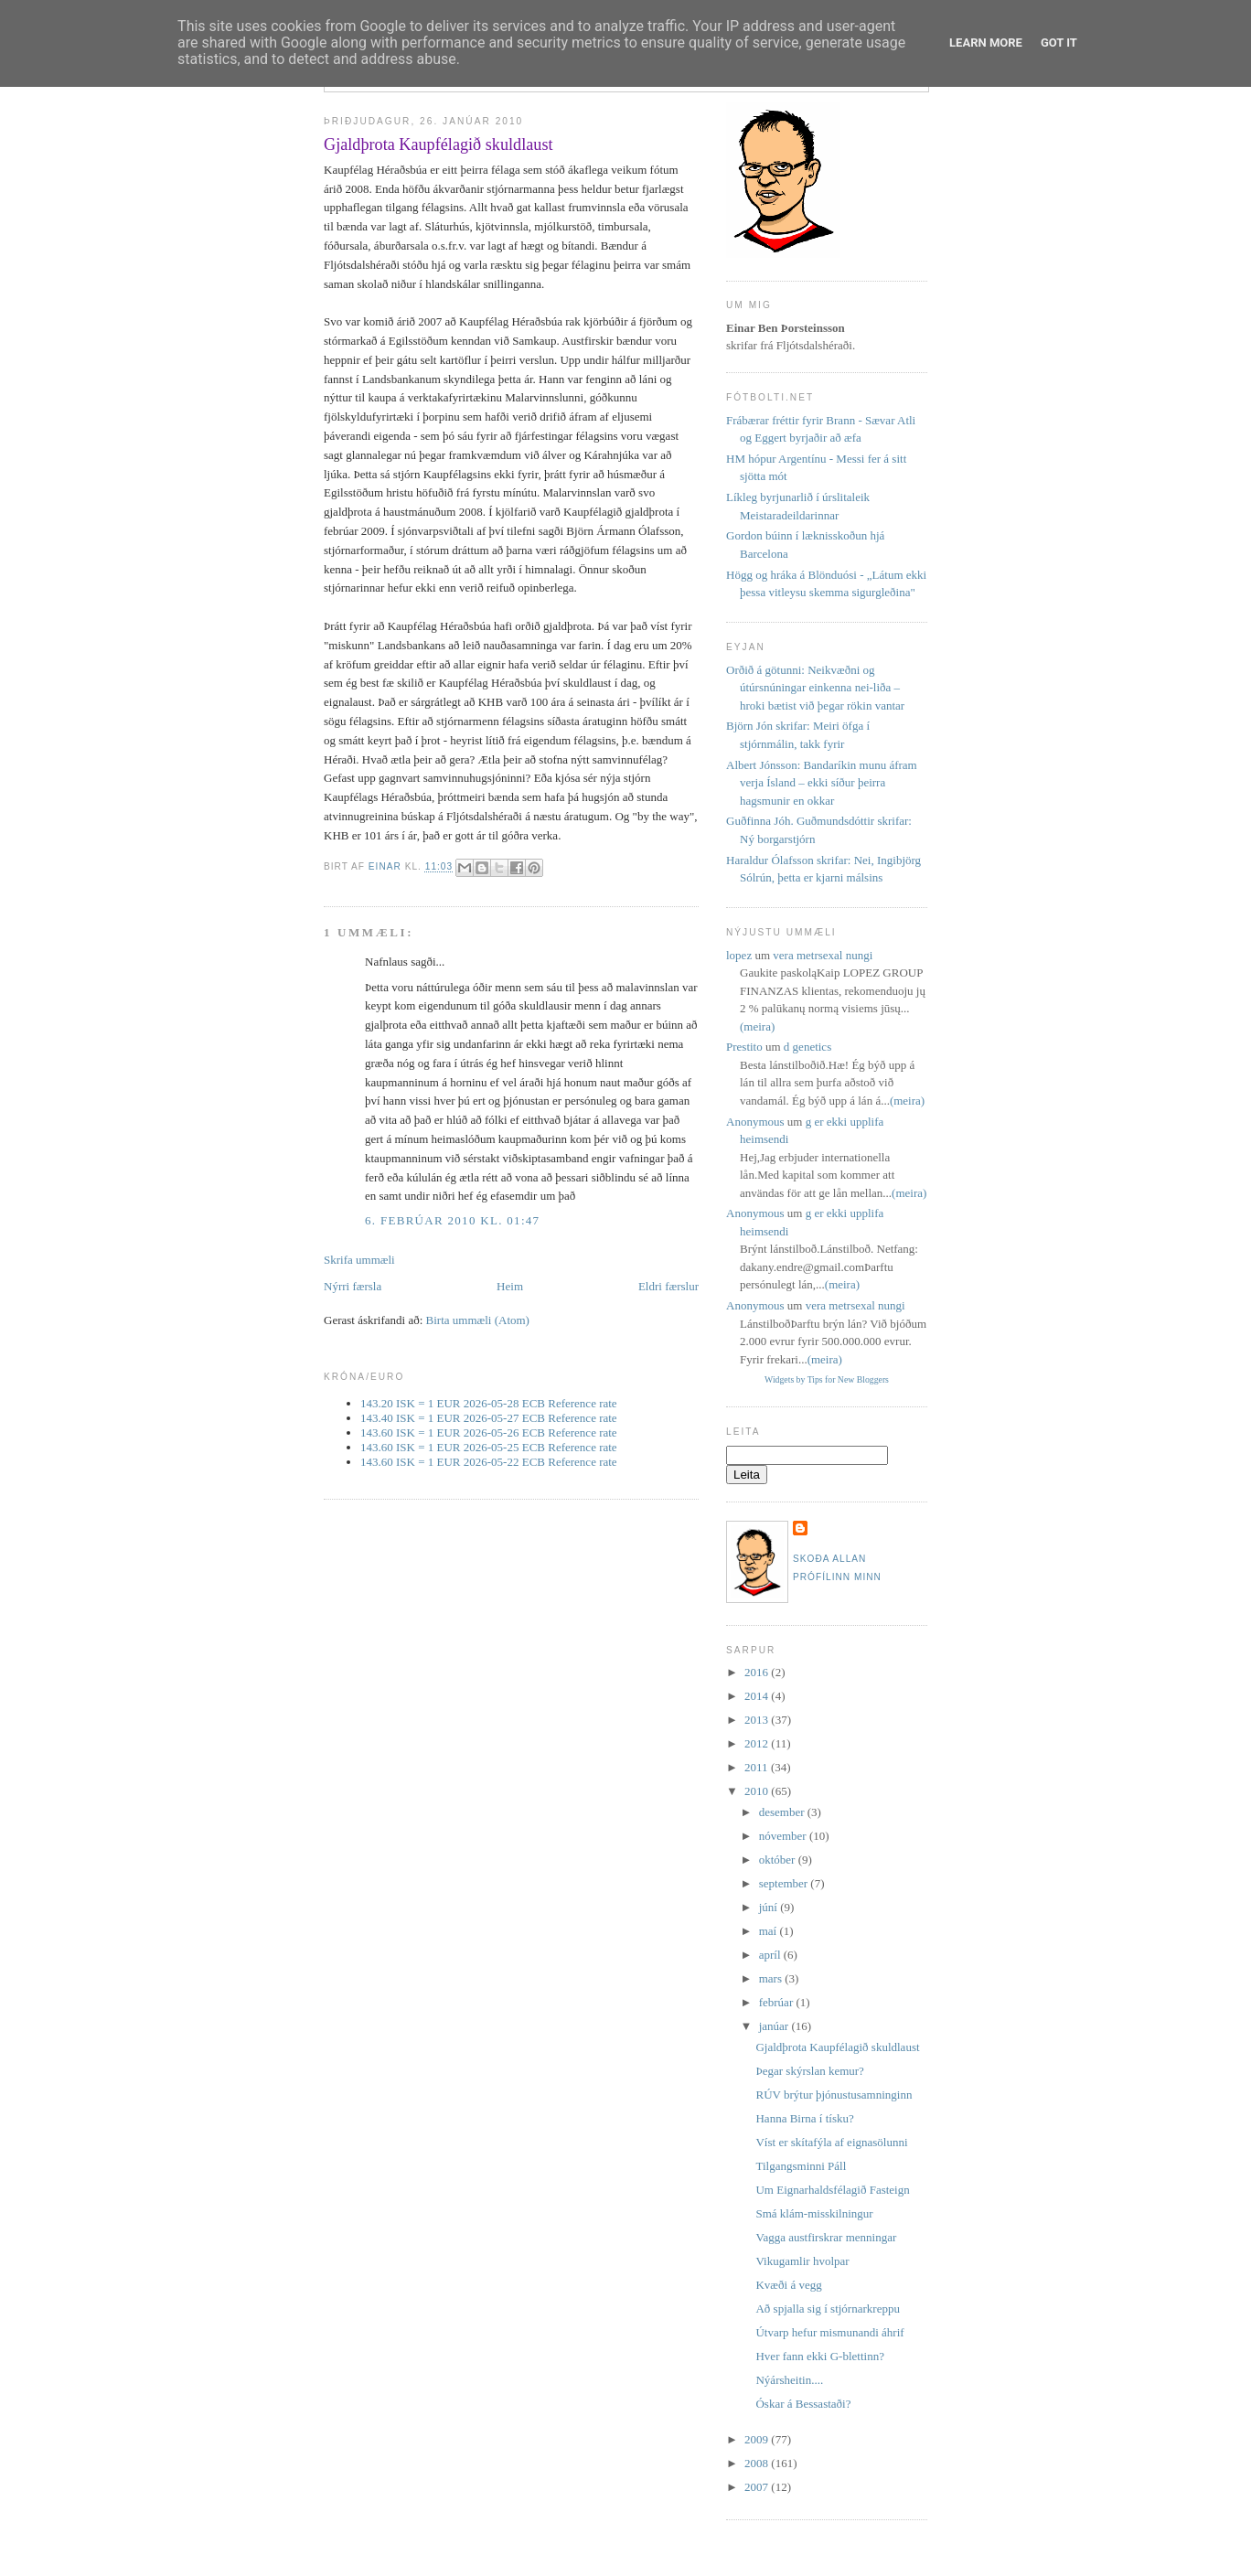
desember (783, 1812)
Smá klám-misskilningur (813, 2213)
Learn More (985, 42)
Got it (1059, 42)
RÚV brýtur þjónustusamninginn (833, 2094)
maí (769, 1931)
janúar (775, 2026)
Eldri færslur (668, 1286)
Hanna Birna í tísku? (804, 2118)
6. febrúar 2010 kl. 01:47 (452, 1220)
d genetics (807, 1046)
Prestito (744, 1046)
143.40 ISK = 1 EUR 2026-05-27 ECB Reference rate (488, 1418)
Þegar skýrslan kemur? (809, 2071)
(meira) (757, 1026)
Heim (510, 1286)
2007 (757, 2487)
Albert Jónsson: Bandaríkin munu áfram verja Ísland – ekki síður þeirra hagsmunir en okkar (821, 782)
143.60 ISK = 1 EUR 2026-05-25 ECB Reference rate (488, 1447)
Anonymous (755, 1121)
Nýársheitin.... (789, 2380)
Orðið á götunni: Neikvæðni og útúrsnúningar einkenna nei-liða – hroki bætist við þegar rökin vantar (815, 687)
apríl (771, 1954)
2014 (757, 1696)
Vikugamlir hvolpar (802, 2261)
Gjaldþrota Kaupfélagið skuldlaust (837, 2047)
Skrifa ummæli (359, 1260)
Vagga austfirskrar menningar (825, 2237)
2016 (757, 1672)
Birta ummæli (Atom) (477, 1320)
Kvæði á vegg (788, 2285)
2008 (757, 2463)
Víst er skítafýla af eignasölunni (831, 2142)
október (778, 1859)
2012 (757, 1743)
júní (769, 1907)
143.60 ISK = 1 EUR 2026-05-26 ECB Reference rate (488, 1432)
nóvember (784, 1836)
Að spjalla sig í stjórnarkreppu (827, 2308)
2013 (757, 1719)
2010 (757, 1791)
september (785, 1883)
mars (772, 1978)
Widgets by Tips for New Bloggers (826, 1379)
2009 (757, 2439)
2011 (757, 1767)
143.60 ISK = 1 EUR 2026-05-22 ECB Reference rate (488, 1462)
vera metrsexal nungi (822, 955)
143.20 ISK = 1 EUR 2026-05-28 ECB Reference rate (488, 1403)
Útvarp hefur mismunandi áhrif (829, 2332)
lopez (739, 955)
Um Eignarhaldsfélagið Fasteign (832, 2190)
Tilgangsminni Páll (800, 2166)
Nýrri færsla (352, 1286)
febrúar (778, 2002)
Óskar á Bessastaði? (802, 2403)
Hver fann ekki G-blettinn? (819, 2356)
